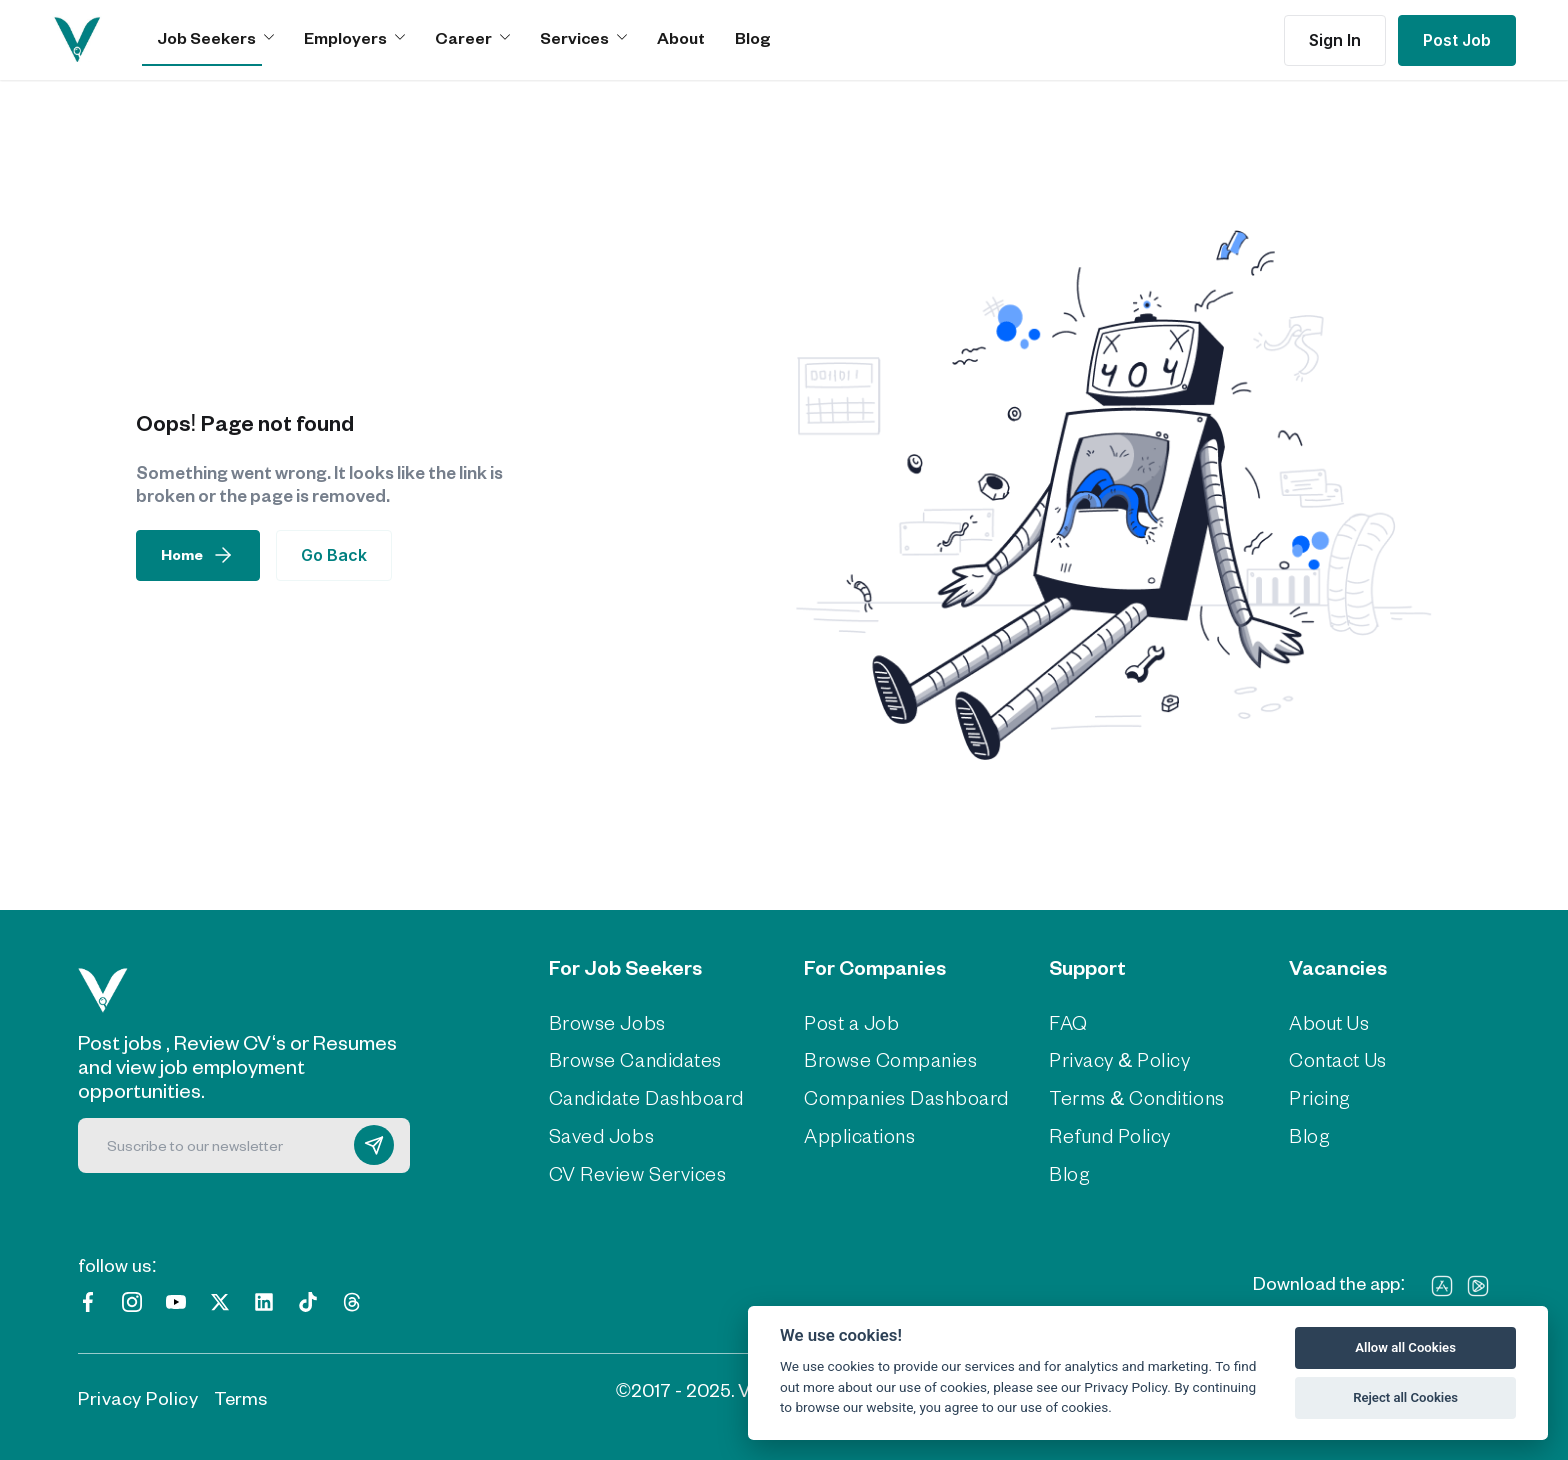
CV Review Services (634, 1173)
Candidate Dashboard (643, 1098)
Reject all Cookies (1405, 1397)
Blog (753, 37)
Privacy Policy (138, 1395)
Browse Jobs (605, 1023)
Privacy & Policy (1114, 1060)
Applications (855, 1135)
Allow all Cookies (1405, 1347)
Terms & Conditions (1130, 1098)
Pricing (1317, 1098)
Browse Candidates (633, 1060)
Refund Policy (1104, 1135)
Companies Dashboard (901, 1098)
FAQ (1065, 1023)
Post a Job (850, 1023)
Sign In (1335, 40)
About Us (1327, 1023)
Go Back (334, 555)
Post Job (1457, 40)
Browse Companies (886, 1060)
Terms (240, 1395)
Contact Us (1336, 1060)
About (681, 37)
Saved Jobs (600, 1135)
